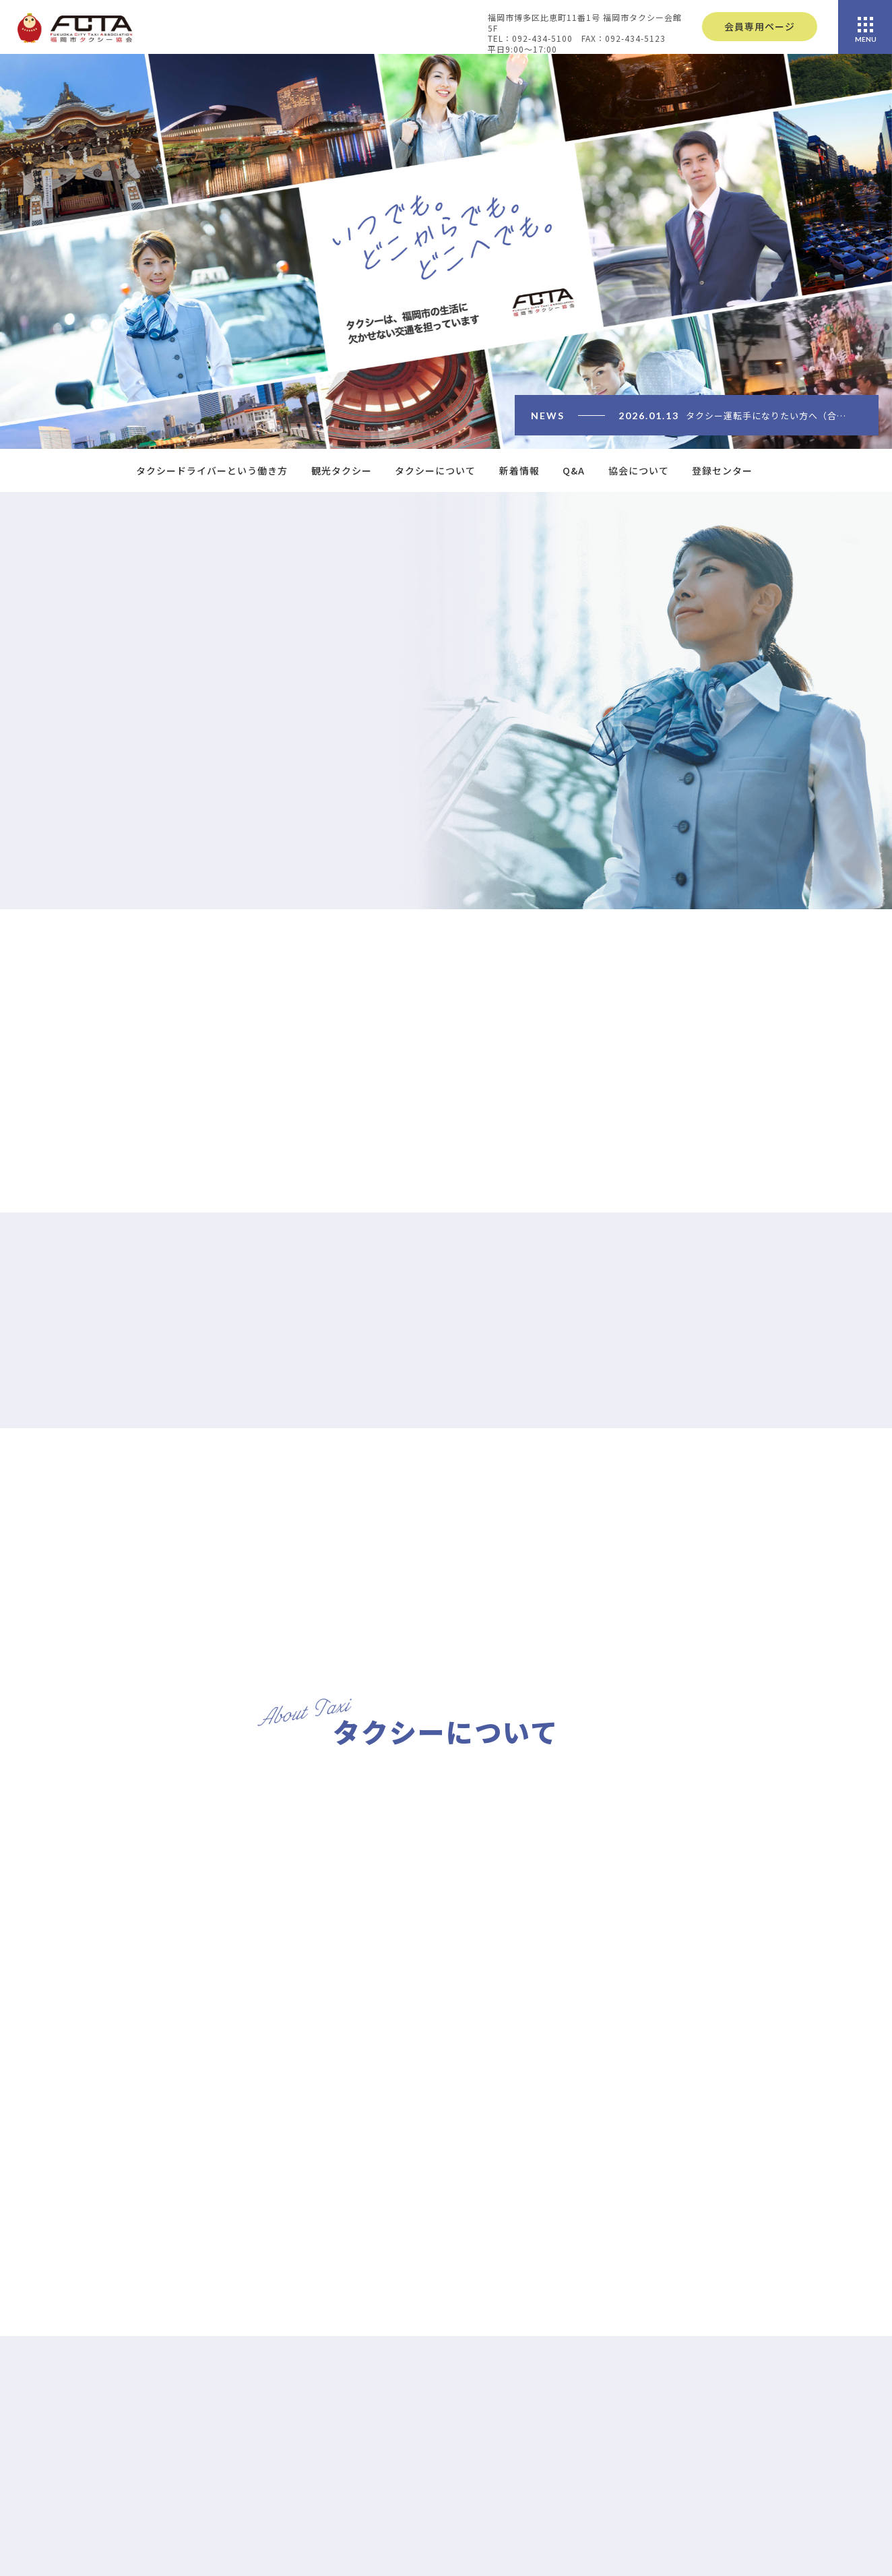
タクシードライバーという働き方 (212, 470)
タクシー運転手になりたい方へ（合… (766, 415)
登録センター (722, 470)
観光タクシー (341, 470)
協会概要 (745, 2565)
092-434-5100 (117, 2522)
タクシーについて (435, 470)
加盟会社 (745, 2500)
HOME (540, 2441)
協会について (638, 470)
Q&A (574, 470)
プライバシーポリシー (575, 2562)
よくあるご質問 (560, 2522)
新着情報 (519, 470)
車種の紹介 (750, 2460)
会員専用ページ (759, 26)
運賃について (755, 2480)
